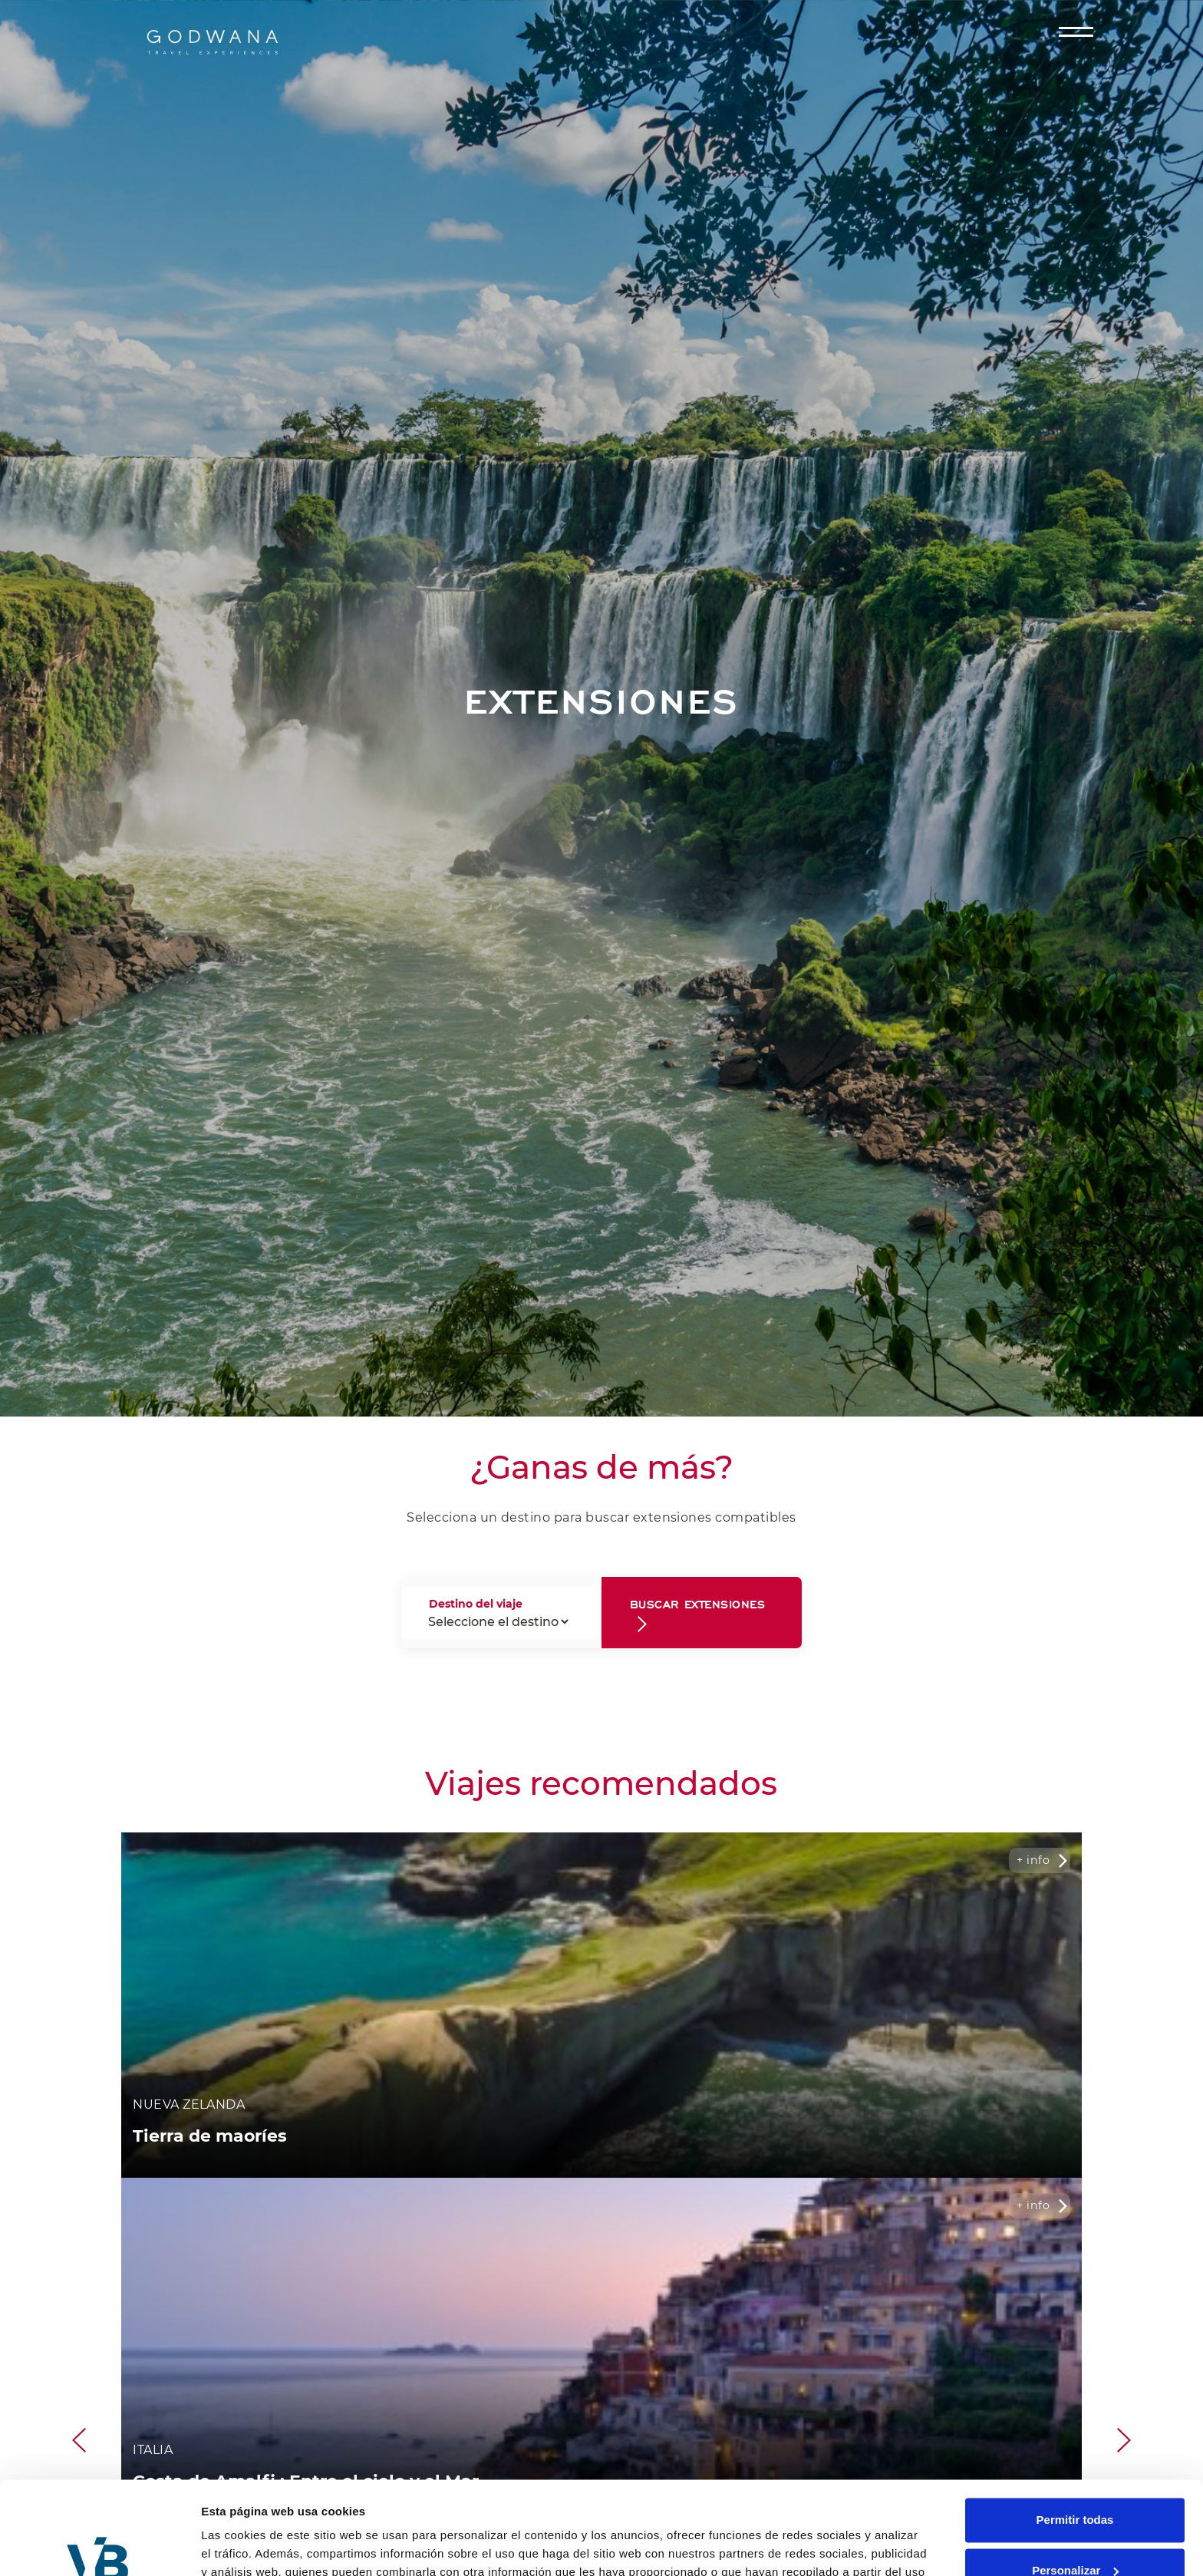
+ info (1033, 1860)
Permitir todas (1075, 2432)
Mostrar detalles (246, 2545)
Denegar (1075, 2533)
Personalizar (1075, 2482)
